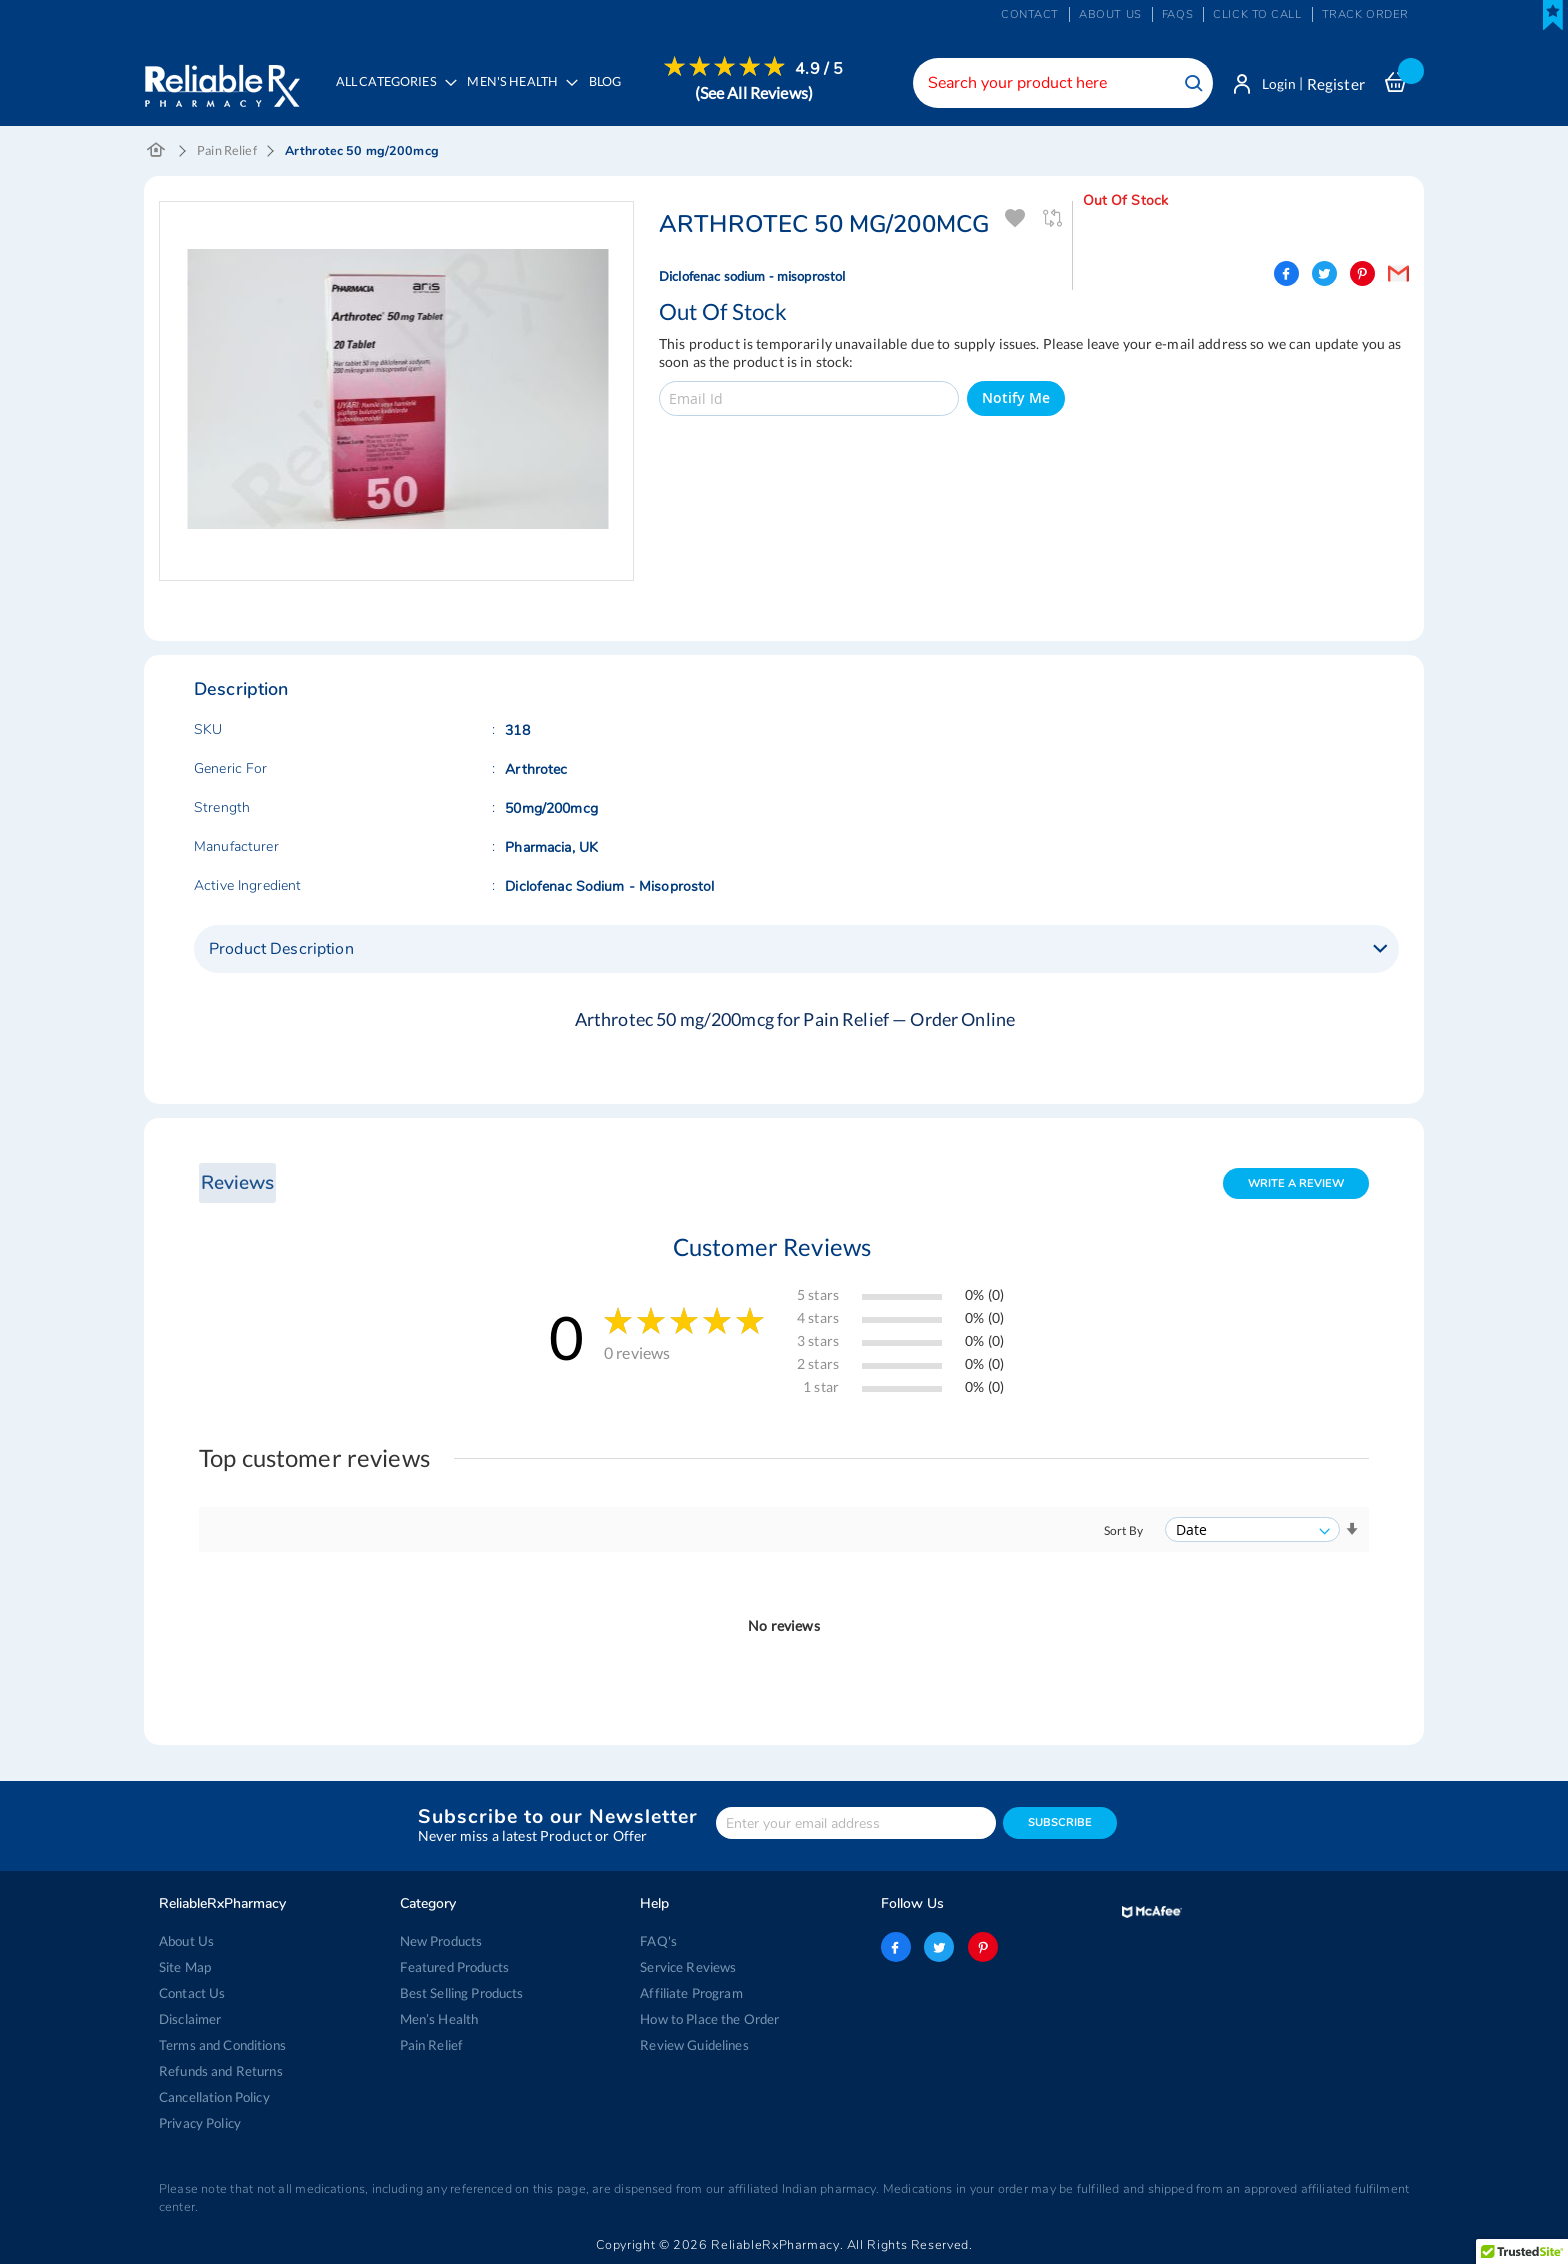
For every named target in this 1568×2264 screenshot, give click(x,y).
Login (1276, 84)
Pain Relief (227, 151)
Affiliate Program (690, 1993)
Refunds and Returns (220, 2071)
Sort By (1123, 1531)
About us (1110, 14)
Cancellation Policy (214, 2097)
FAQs (1177, 14)
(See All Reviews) (756, 92)
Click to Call (1257, 14)
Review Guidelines (694, 2045)
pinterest (982, 1947)
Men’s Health (439, 2019)
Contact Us (192, 1993)
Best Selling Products (462, 1993)
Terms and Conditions (222, 2045)
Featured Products (454, 1967)
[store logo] (221, 80)
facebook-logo (896, 1947)
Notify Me (1016, 399)
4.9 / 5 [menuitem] (822, 69)
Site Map (185, 1967)
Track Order (1365, 14)
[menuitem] (519, 96)
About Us (186, 1941)
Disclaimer (190, 2019)
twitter (939, 1947)
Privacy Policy (200, 2123)
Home (156, 152)
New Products (441, 1941)
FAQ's (658, 1941)
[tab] (796, 950)
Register (1336, 84)
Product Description (281, 950)
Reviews (237, 1183)
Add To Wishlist (1015, 219)
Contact (1030, 14)
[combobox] (1059, 83)
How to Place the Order (709, 2019)
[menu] (585, 95)
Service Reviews (688, 1967)
